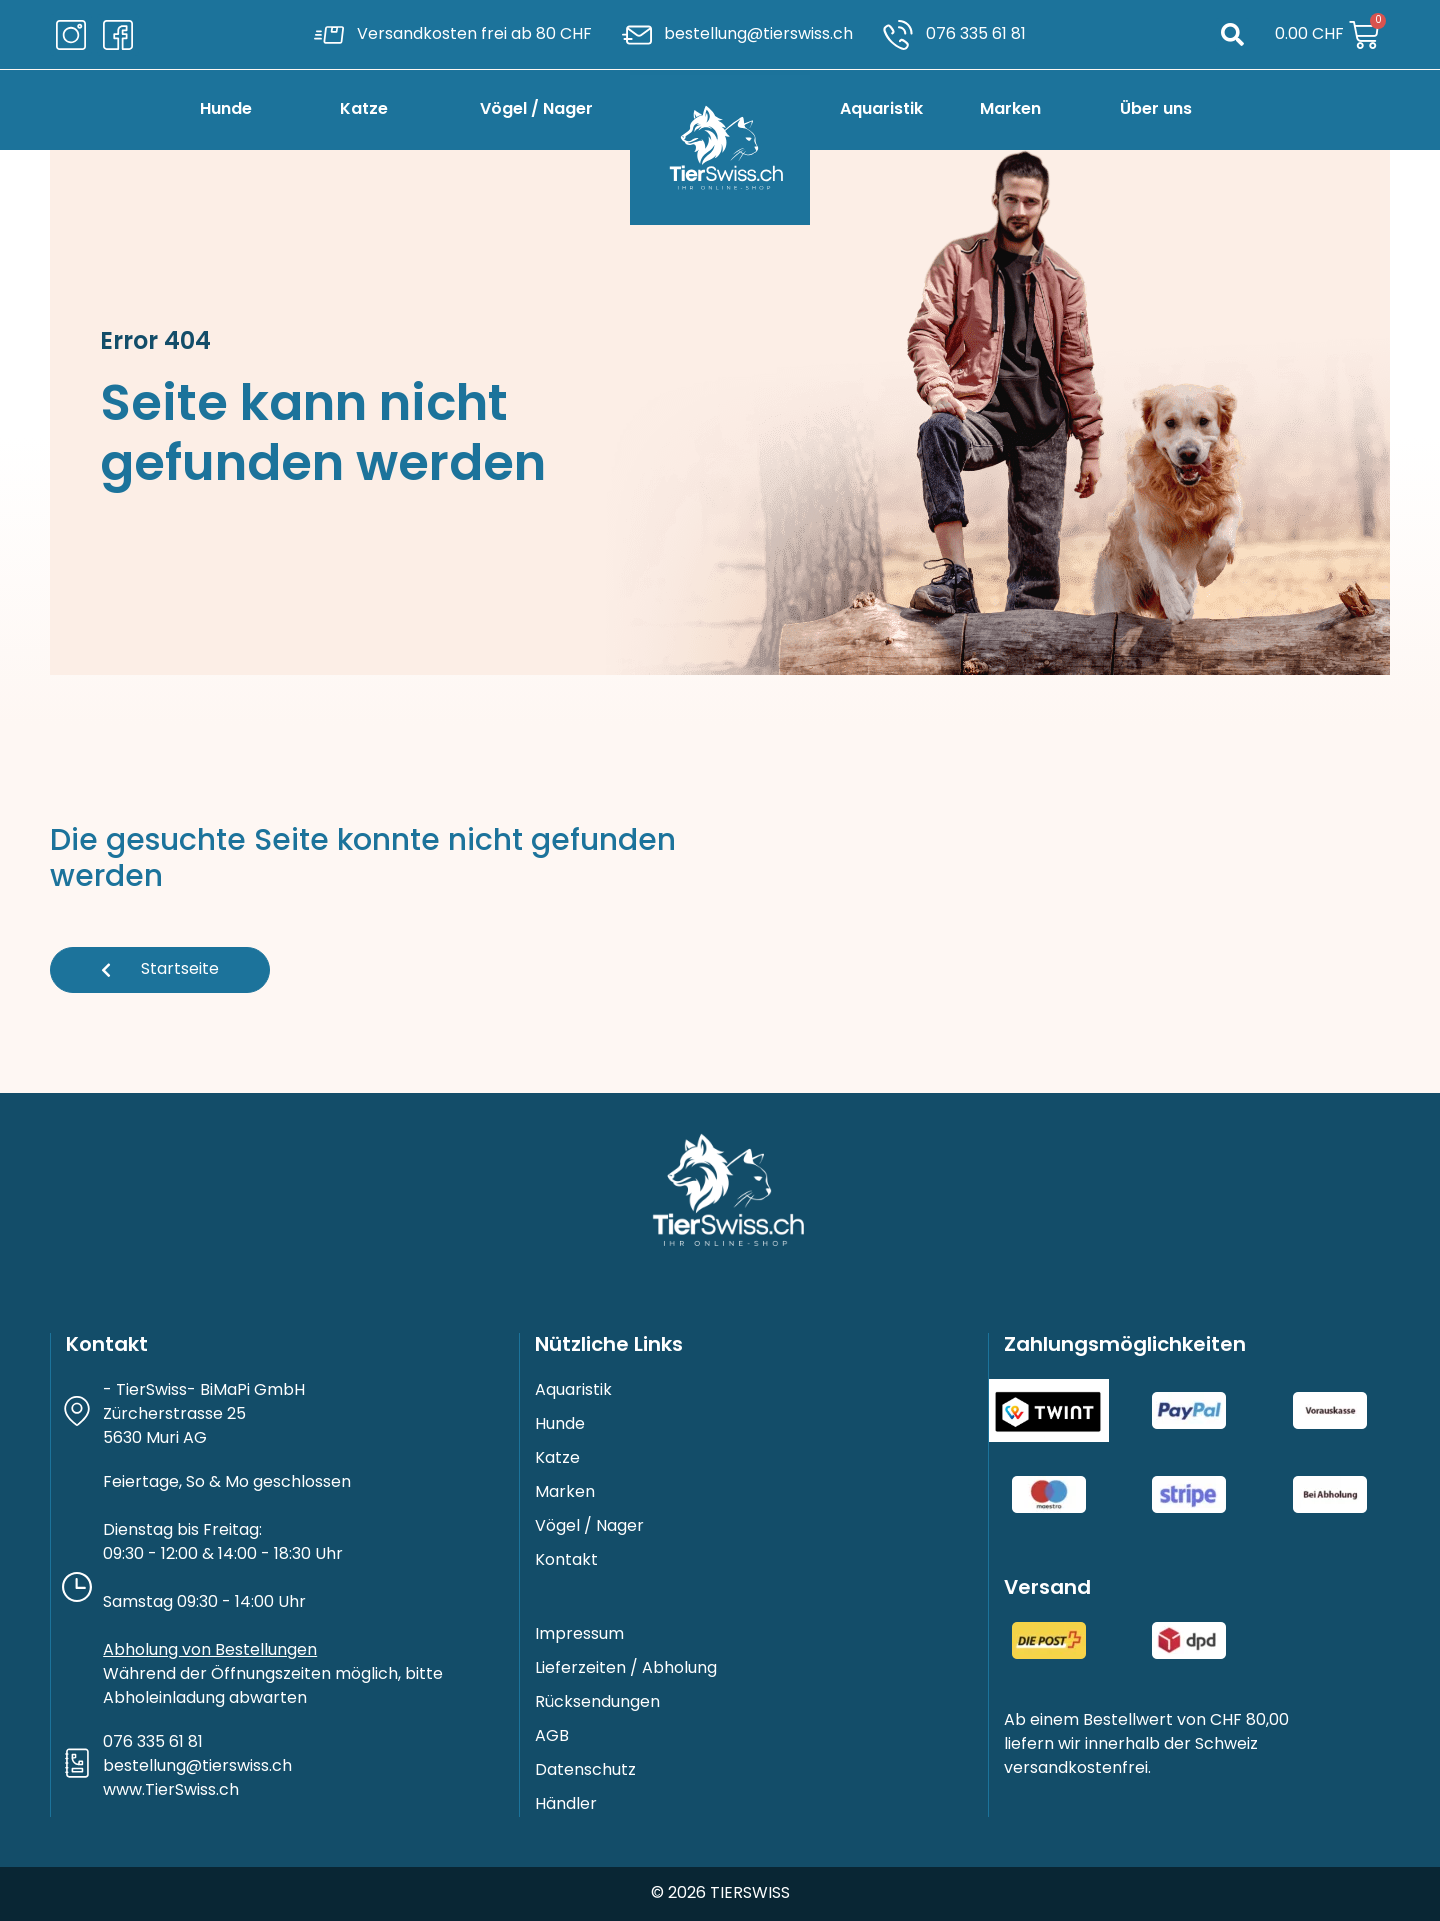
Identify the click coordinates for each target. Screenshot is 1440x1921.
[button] (1232, 34)
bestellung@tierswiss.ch (197, 1767)
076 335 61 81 (153, 1743)
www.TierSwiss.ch (171, 1791)
